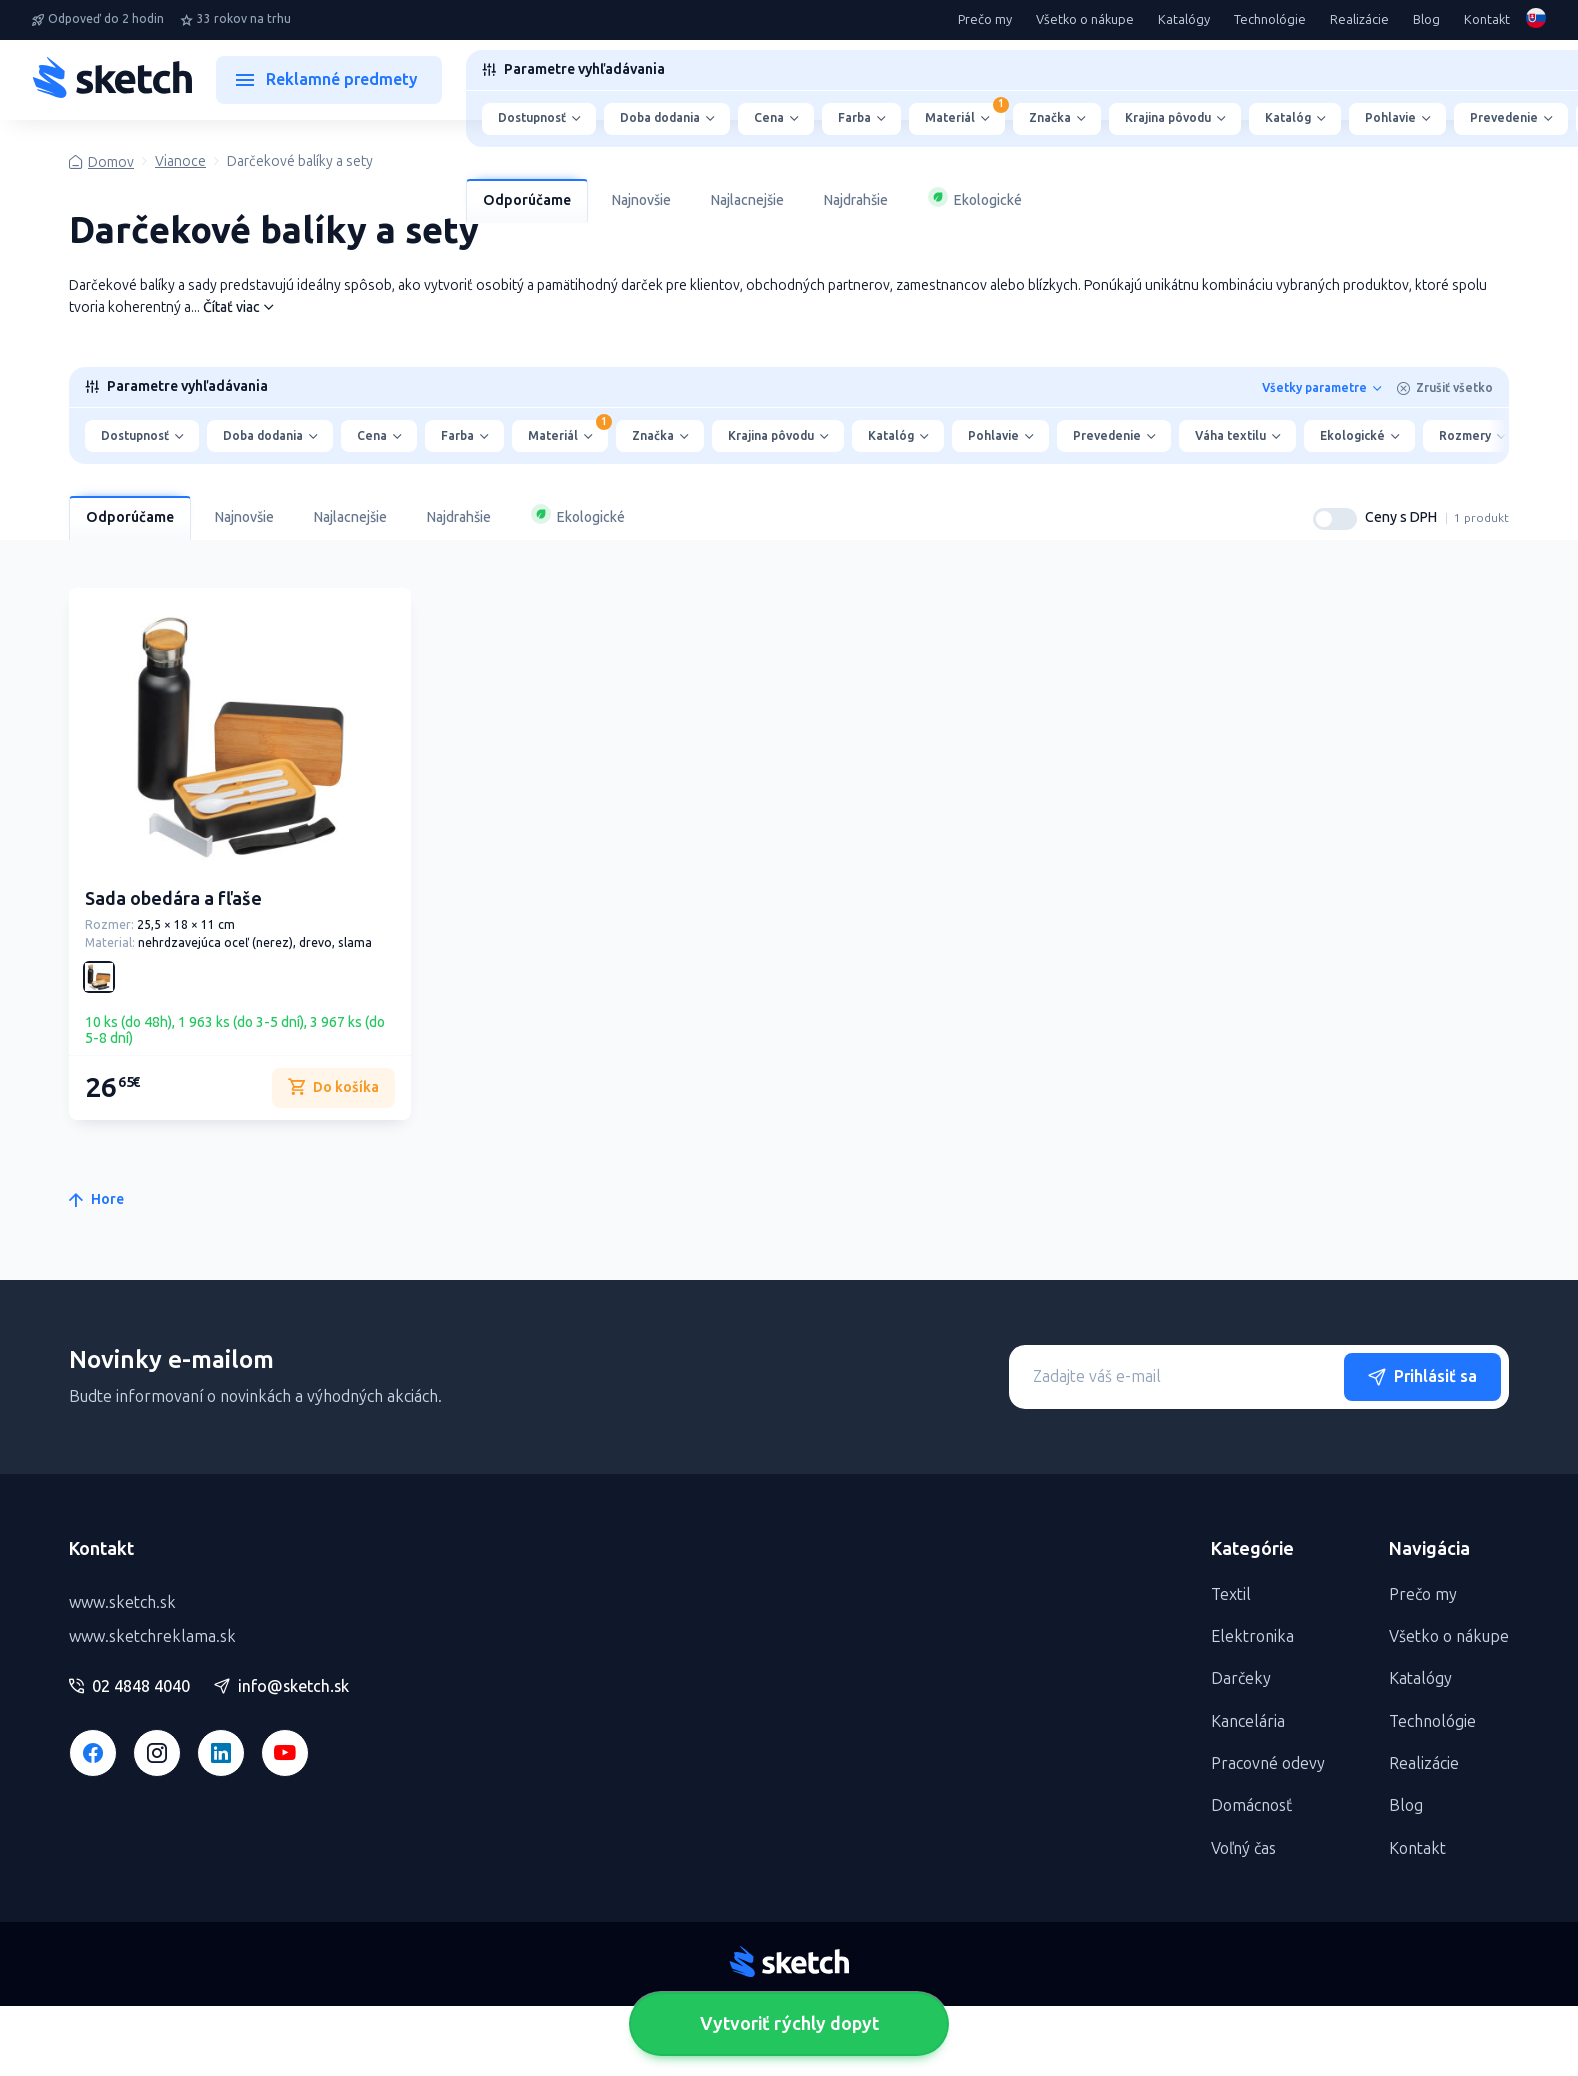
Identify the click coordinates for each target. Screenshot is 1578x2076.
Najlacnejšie (747, 200)
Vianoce (180, 162)
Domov (111, 162)
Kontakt (1487, 20)
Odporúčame (527, 200)
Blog (1426, 20)
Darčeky (1241, 1678)
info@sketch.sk (281, 1687)
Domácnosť (1251, 1805)
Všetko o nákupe (1085, 20)
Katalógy (1184, 20)
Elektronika (1252, 1636)
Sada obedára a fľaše (173, 899)
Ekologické (975, 198)
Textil (1231, 1594)
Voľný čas (1243, 1848)
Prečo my (985, 20)
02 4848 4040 (129, 1687)
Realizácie (1359, 20)
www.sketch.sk (122, 1602)
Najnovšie (641, 200)
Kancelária (1248, 1721)
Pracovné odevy (1268, 1763)
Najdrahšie (856, 200)
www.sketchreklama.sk (152, 1636)
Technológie (1270, 20)
